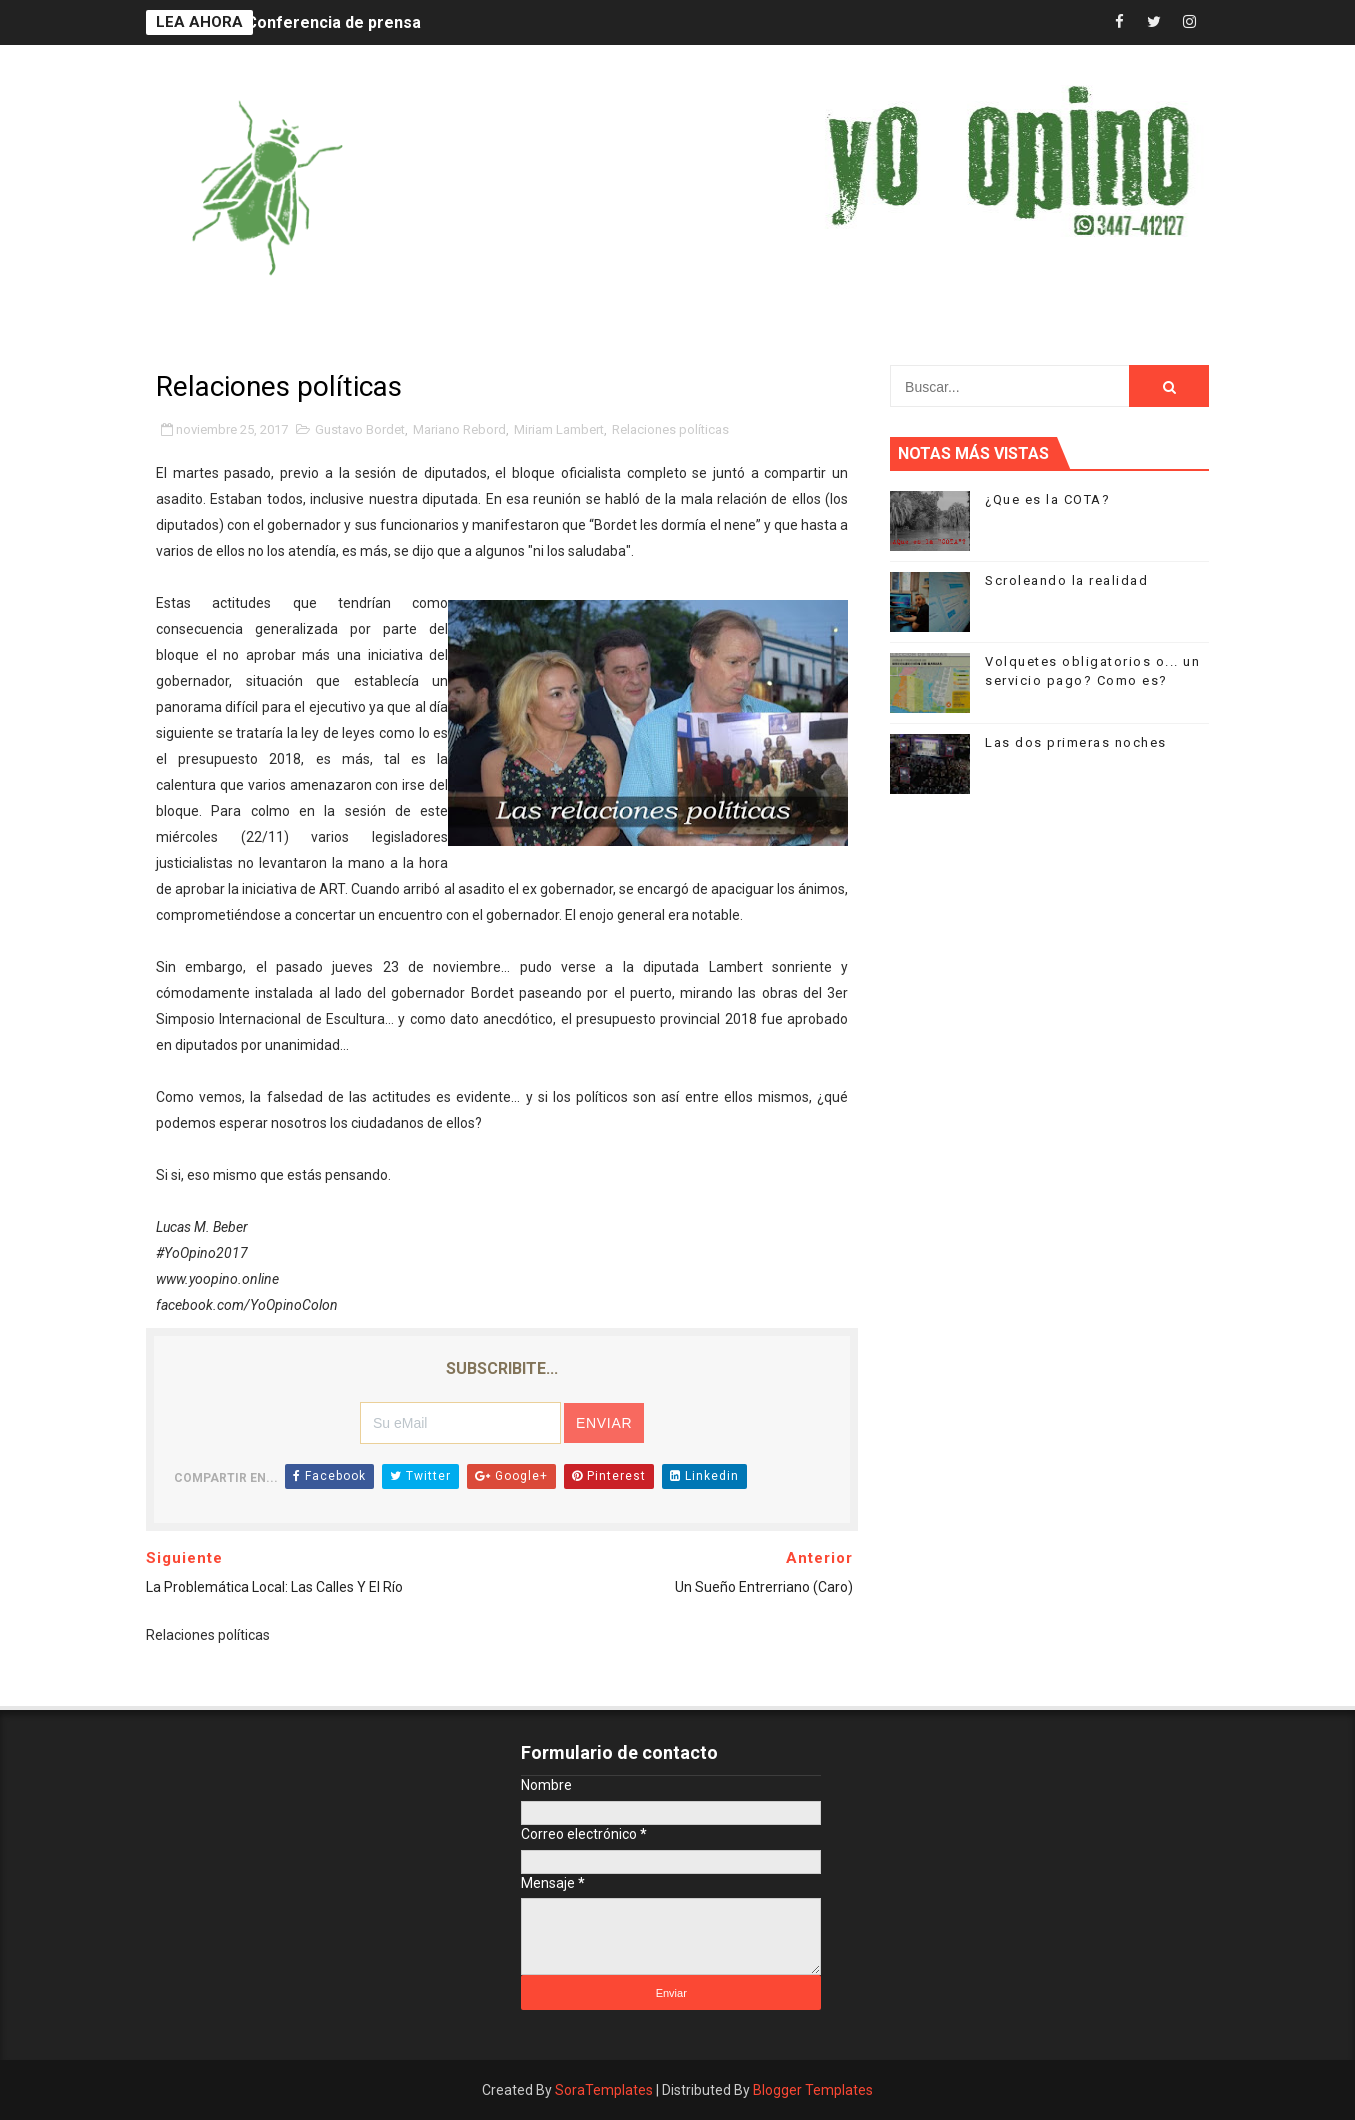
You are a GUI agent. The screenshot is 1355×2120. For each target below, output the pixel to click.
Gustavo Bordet (360, 429)
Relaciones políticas (670, 429)
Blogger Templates (813, 2090)
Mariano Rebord (459, 429)
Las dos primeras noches (1076, 742)
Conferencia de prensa (333, 22)
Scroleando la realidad (1066, 580)
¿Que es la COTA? (1047, 499)
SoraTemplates (604, 2090)
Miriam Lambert (559, 429)
